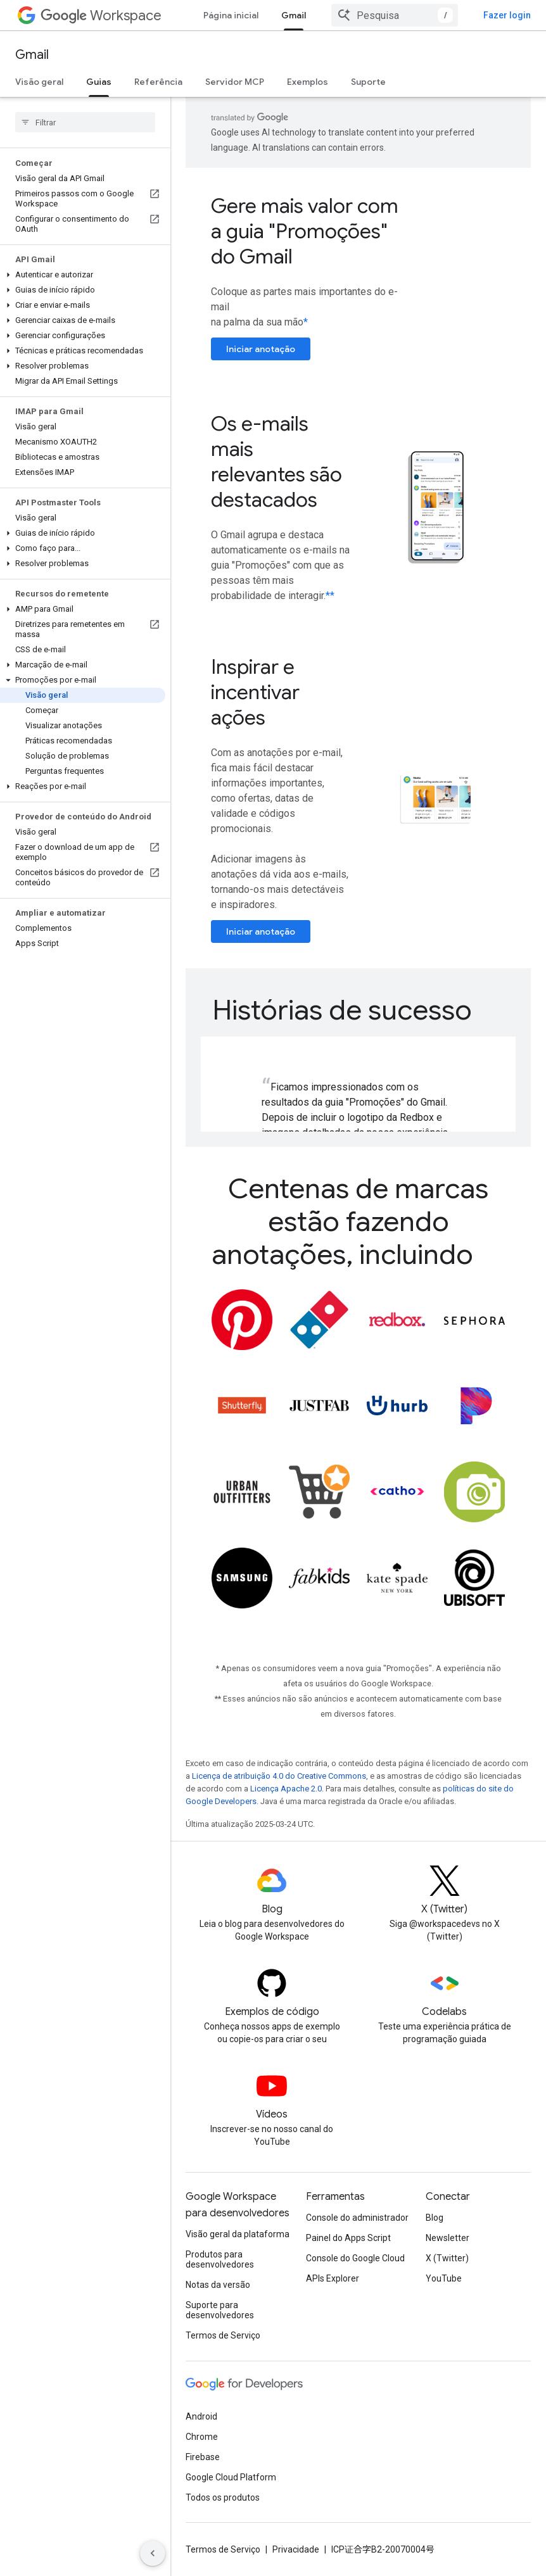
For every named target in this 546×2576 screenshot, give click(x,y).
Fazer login (507, 15)
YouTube (444, 2278)
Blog (434, 2218)
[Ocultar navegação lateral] (152, 2553)
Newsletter (447, 2238)
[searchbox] (85, 122)
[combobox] (394, 15)
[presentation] (358, 1010)
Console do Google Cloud (355, 2258)
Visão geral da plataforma (237, 2234)
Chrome (202, 2437)
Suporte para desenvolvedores (220, 2310)
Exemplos (307, 81)
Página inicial (230, 15)
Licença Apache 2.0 (286, 1788)
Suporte (368, 81)
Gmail (32, 55)
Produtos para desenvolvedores (220, 2259)
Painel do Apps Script (348, 2238)
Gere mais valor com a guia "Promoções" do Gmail (304, 231)
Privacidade (295, 2549)
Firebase (203, 2457)
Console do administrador (357, 2218)
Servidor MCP (234, 81)
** (330, 596)
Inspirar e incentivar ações (255, 692)
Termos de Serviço (223, 2335)
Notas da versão (218, 2285)
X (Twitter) (447, 2258)
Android (201, 2416)
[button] (82, 274)
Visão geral (39, 81)
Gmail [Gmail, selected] (293, 15)
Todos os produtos (223, 2497)
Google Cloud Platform (231, 2477)
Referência (158, 81)
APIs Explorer (332, 2278)
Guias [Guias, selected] (98, 81)
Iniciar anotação (260, 349)
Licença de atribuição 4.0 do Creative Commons (279, 1776)
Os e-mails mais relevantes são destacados (276, 461)
